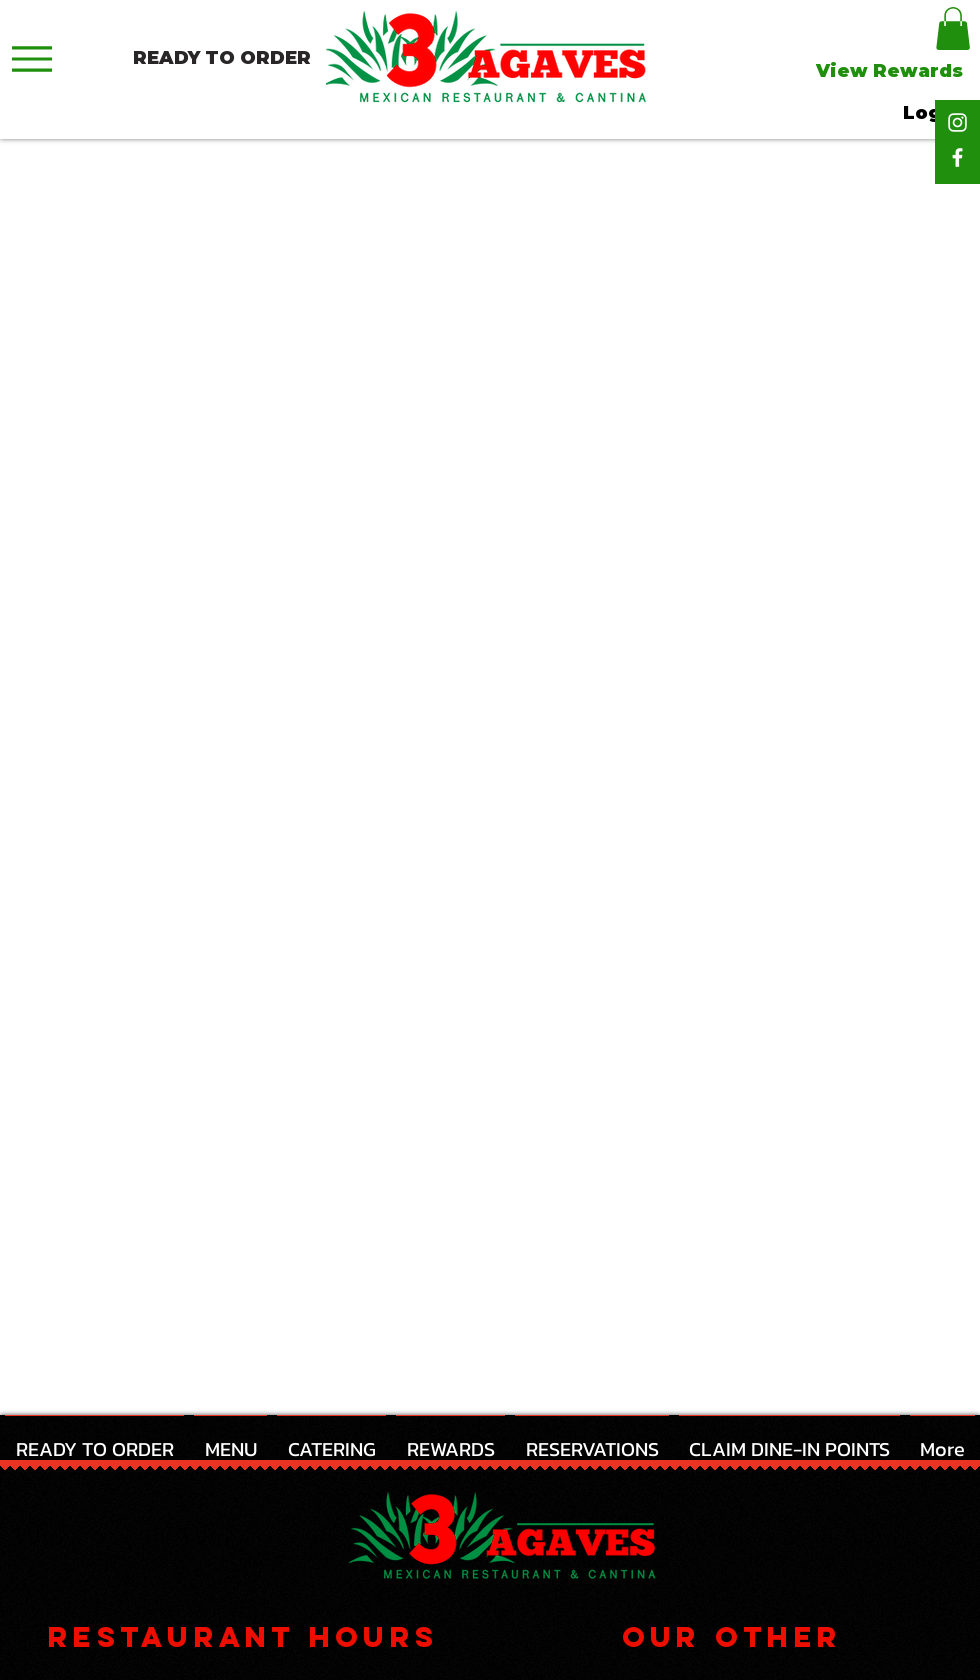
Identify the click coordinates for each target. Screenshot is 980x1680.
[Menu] (31, 58)
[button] (953, 28)
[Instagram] (957, 122)
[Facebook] (957, 157)
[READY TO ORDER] (221, 58)
